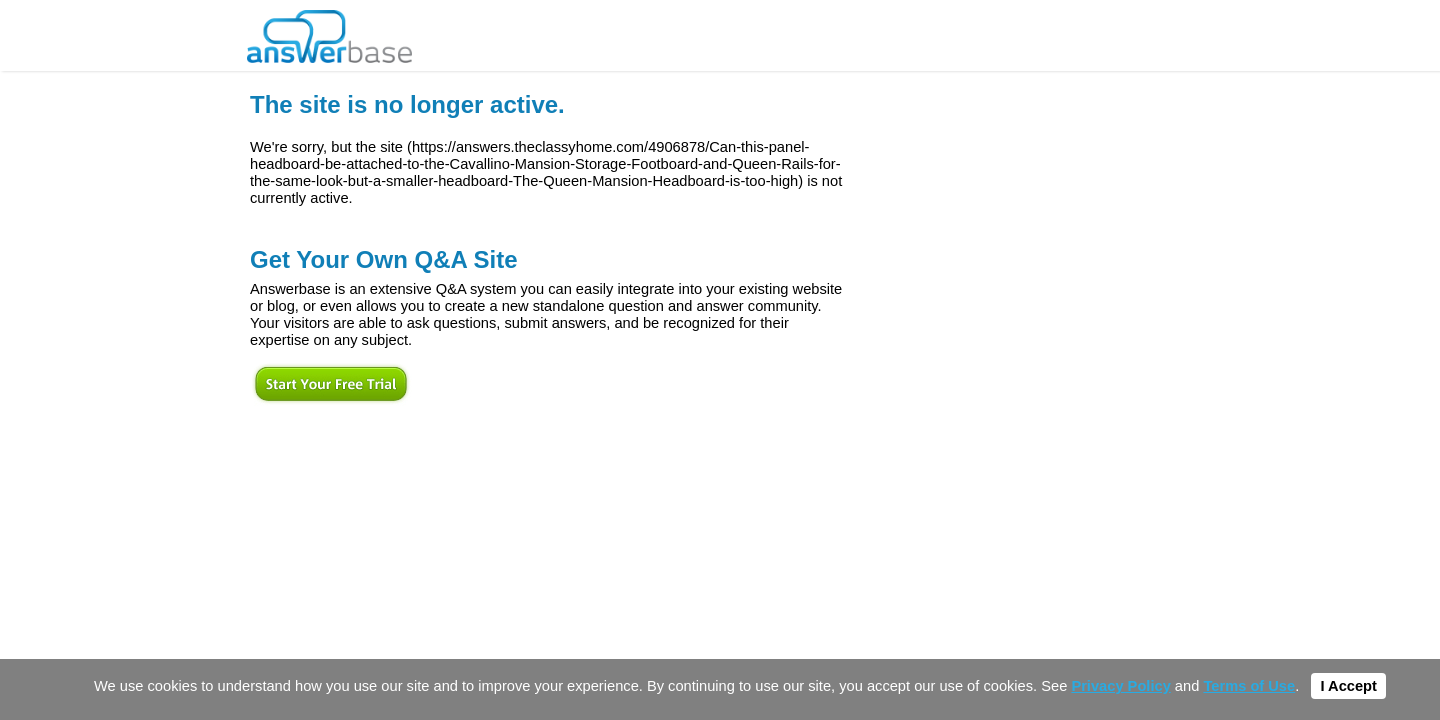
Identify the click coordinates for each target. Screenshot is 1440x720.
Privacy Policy (1120, 686)
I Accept (1348, 686)
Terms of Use (1249, 686)
